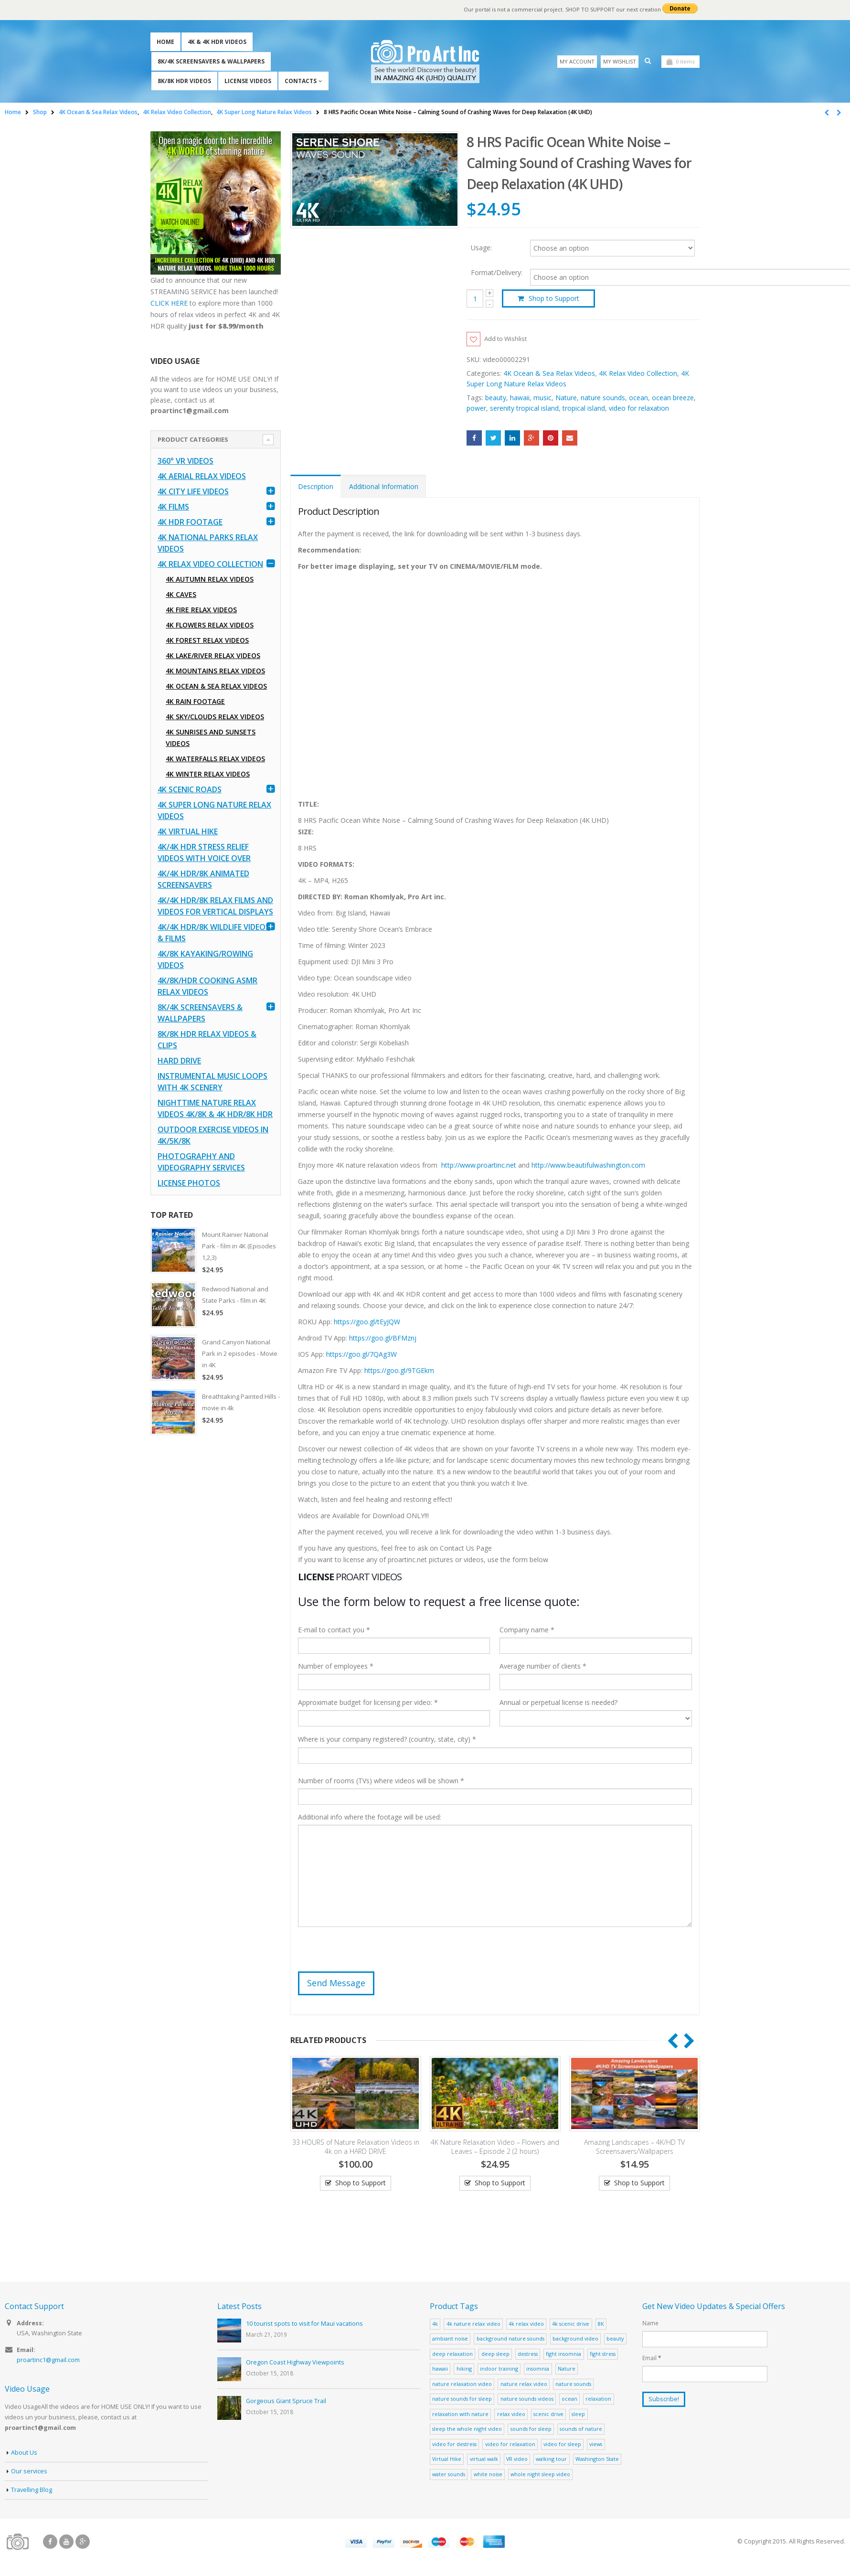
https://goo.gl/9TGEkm (399, 1370)
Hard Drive (179, 1060)
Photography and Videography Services (201, 1162)
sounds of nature (581, 2429)
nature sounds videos (526, 2399)
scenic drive (548, 2414)
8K (601, 2324)
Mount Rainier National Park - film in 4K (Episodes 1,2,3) (239, 1246)
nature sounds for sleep (462, 2399)
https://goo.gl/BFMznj (382, 1338)
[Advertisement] (215, 1592)
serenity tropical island (524, 408)
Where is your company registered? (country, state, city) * (387, 1740)
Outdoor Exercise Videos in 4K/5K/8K (213, 1135)
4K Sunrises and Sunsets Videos (210, 737)
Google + (531, 438)
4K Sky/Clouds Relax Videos (215, 716)
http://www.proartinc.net (478, 1165)
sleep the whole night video (467, 2429)
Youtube (66, 2542)
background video (575, 2339)
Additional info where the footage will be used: (369, 1817)
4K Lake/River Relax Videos (213, 655)
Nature (566, 398)
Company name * (526, 1630)
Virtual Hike (446, 2459)
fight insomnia (563, 2354)
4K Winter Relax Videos (208, 773)
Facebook (474, 438)
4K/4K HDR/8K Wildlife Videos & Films (214, 933)
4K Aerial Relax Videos (202, 476)
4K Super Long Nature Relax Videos (214, 810)
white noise (488, 2474)
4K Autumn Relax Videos (210, 579)
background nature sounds (510, 2339)
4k (435, 2324)
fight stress (603, 2354)
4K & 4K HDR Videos (217, 42)
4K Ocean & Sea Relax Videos (549, 373)
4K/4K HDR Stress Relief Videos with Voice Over (204, 852)
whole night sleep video (540, 2474)
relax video (511, 2414)
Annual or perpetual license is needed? (558, 1703)
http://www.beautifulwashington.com (587, 1165)
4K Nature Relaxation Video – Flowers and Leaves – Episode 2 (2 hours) (495, 2147)
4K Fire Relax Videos (201, 609)
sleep (578, 2414)
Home (165, 42)
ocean (638, 398)
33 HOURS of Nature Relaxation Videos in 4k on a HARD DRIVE (355, 2147)
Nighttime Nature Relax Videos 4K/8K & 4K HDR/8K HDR (215, 1108)
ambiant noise (450, 2339)
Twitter (493, 438)
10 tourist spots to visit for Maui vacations (304, 2325)
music (542, 398)
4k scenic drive (570, 2324)
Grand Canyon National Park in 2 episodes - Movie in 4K (240, 1353)
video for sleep (562, 2444)
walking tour (551, 2459)
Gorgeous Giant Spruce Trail (286, 2402)
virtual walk (484, 2459)
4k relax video (526, 2324)
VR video (517, 2459)
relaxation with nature (460, 2414)
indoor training (499, 2369)
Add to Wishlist (508, 338)
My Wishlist (619, 61)
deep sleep (495, 2354)
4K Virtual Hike (188, 831)
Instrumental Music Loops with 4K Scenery (212, 1082)
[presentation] (370, 1953)
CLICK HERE (169, 303)
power (476, 408)
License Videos (247, 81)
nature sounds (603, 398)
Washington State (597, 2459)
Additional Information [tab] (383, 486)
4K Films (173, 506)
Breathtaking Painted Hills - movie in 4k (241, 1402)
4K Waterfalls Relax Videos (215, 758)
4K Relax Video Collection (638, 373)
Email (569, 438)
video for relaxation (639, 408)
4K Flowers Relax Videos (210, 624)
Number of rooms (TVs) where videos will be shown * (381, 1781)
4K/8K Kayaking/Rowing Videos (205, 959)
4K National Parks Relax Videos (208, 543)
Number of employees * (335, 1666)
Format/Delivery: (496, 272)
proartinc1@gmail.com (48, 2361)
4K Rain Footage (195, 701)
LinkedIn (512, 438)
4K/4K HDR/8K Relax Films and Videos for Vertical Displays (215, 906)
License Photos (189, 1183)
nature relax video (523, 2384)
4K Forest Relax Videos (207, 640)
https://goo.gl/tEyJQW (367, 1322)
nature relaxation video (462, 2384)
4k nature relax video (473, 2324)
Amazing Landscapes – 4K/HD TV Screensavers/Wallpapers (634, 2147)
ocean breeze (673, 398)
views (595, 2444)
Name (650, 2324)
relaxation (598, 2399)
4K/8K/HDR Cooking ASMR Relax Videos (207, 986)
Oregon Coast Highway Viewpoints (295, 2363)
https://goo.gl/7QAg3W (361, 1354)
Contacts (301, 81)
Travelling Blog (31, 2490)
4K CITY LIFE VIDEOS (193, 491)
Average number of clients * (542, 1666)
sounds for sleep (531, 2429)
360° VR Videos (185, 461)
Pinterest (550, 438)
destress (528, 2354)
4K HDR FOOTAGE (190, 522)
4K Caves (181, 594)
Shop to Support (554, 298)
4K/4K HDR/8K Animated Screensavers (203, 879)
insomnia (537, 2369)
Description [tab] (315, 486)
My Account (577, 61)
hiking (464, 2369)
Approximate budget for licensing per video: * (368, 1703)
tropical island (584, 408)
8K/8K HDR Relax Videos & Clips (207, 1040)
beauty (495, 398)
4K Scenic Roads (190, 789)
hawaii (520, 398)
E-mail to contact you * (334, 1630)
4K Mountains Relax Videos (215, 670)
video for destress (454, 2444)
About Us (24, 2453)
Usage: (481, 247)
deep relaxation (452, 2354)
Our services (29, 2472)
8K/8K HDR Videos (184, 81)
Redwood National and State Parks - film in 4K (235, 1295)
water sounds (448, 2474)
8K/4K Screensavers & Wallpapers (211, 61)
